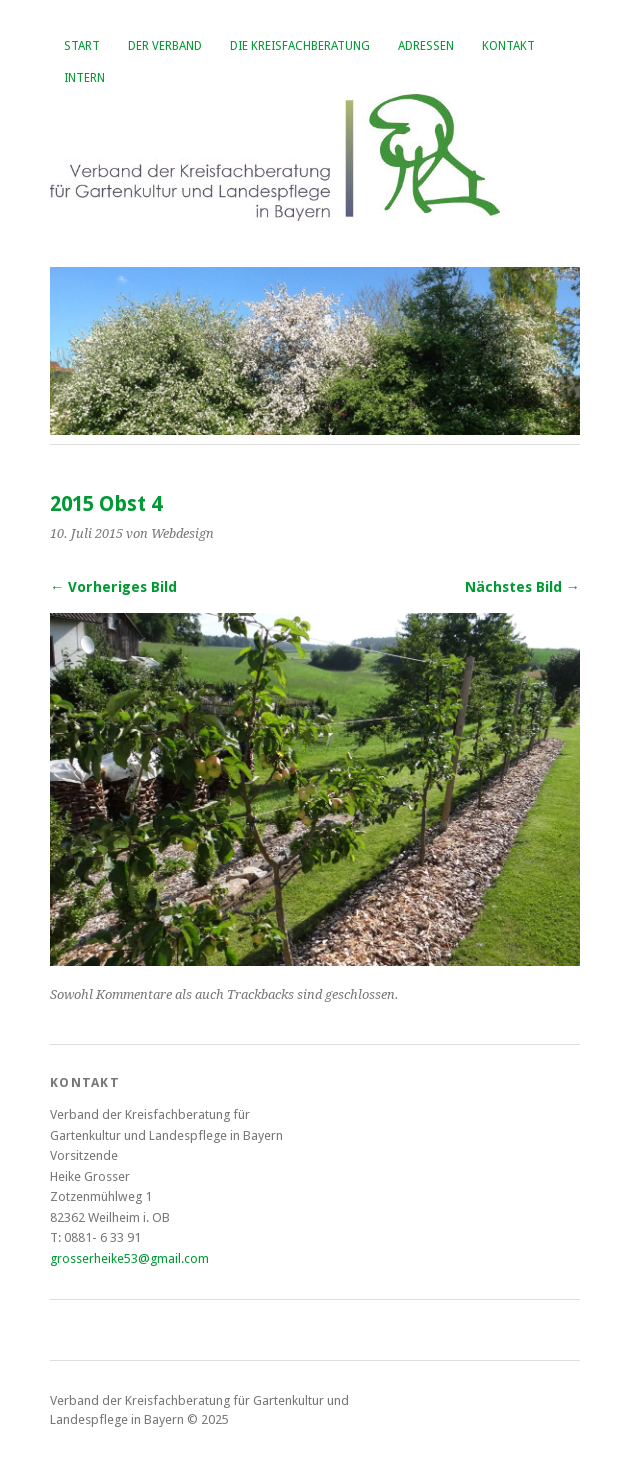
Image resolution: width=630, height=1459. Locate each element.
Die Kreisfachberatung (300, 46)
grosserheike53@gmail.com (129, 1258)
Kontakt (508, 46)
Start (82, 46)
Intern (84, 78)
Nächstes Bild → (522, 587)
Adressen (426, 46)
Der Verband (165, 46)
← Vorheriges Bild (113, 587)
